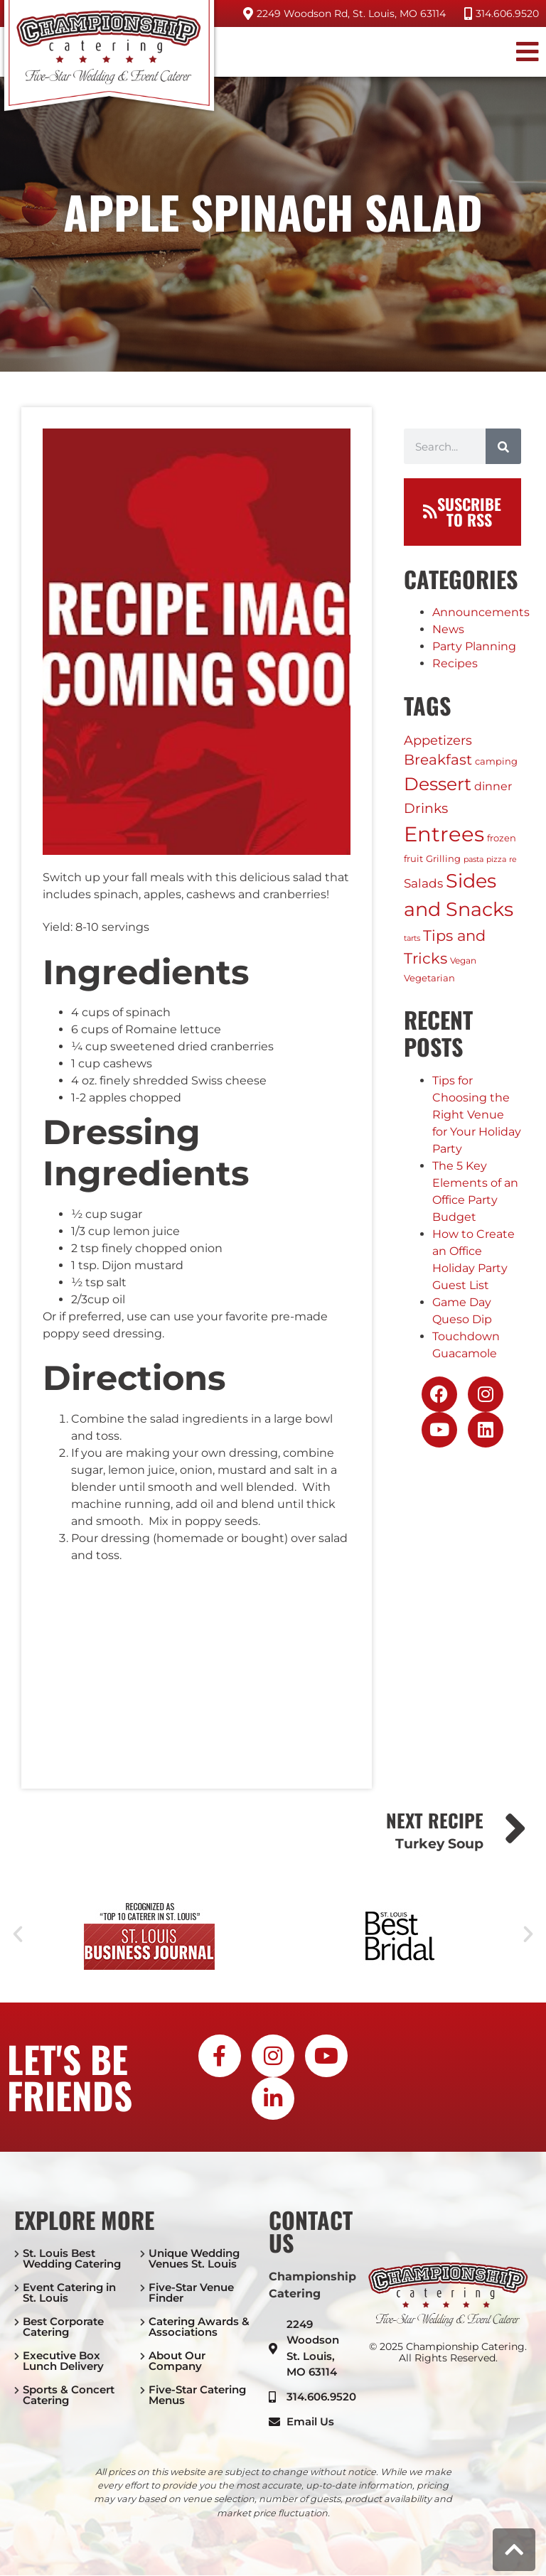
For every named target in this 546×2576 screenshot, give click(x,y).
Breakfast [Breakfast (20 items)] (438, 759)
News (448, 629)
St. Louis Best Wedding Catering (72, 2258)
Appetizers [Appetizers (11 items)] (438, 740)
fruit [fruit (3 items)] (413, 858)
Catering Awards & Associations (199, 2326)
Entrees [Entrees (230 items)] (444, 833)
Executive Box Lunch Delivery (63, 2361)
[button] (518, 52)
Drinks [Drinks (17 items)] (426, 808)
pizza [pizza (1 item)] (496, 859)
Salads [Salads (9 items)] (423, 883)
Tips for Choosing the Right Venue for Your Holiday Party (476, 1114)
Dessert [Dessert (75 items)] (437, 783)
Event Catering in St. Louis (69, 2292)
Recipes (455, 663)
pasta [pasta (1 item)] (473, 859)
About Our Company (177, 2361)
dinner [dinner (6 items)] (493, 786)
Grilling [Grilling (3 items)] (443, 858)
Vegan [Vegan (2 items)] (463, 960)
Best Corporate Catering (63, 2326)
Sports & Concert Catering (68, 2395)
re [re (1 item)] (513, 859)
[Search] (503, 446)
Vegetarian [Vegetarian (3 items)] (429, 977)
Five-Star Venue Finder (191, 2292)
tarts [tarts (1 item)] (412, 938)
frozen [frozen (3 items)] (501, 838)
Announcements (481, 612)
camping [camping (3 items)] (496, 761)
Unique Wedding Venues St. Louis (194, 2258)
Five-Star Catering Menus (197, 2395)
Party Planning (474, 646)
